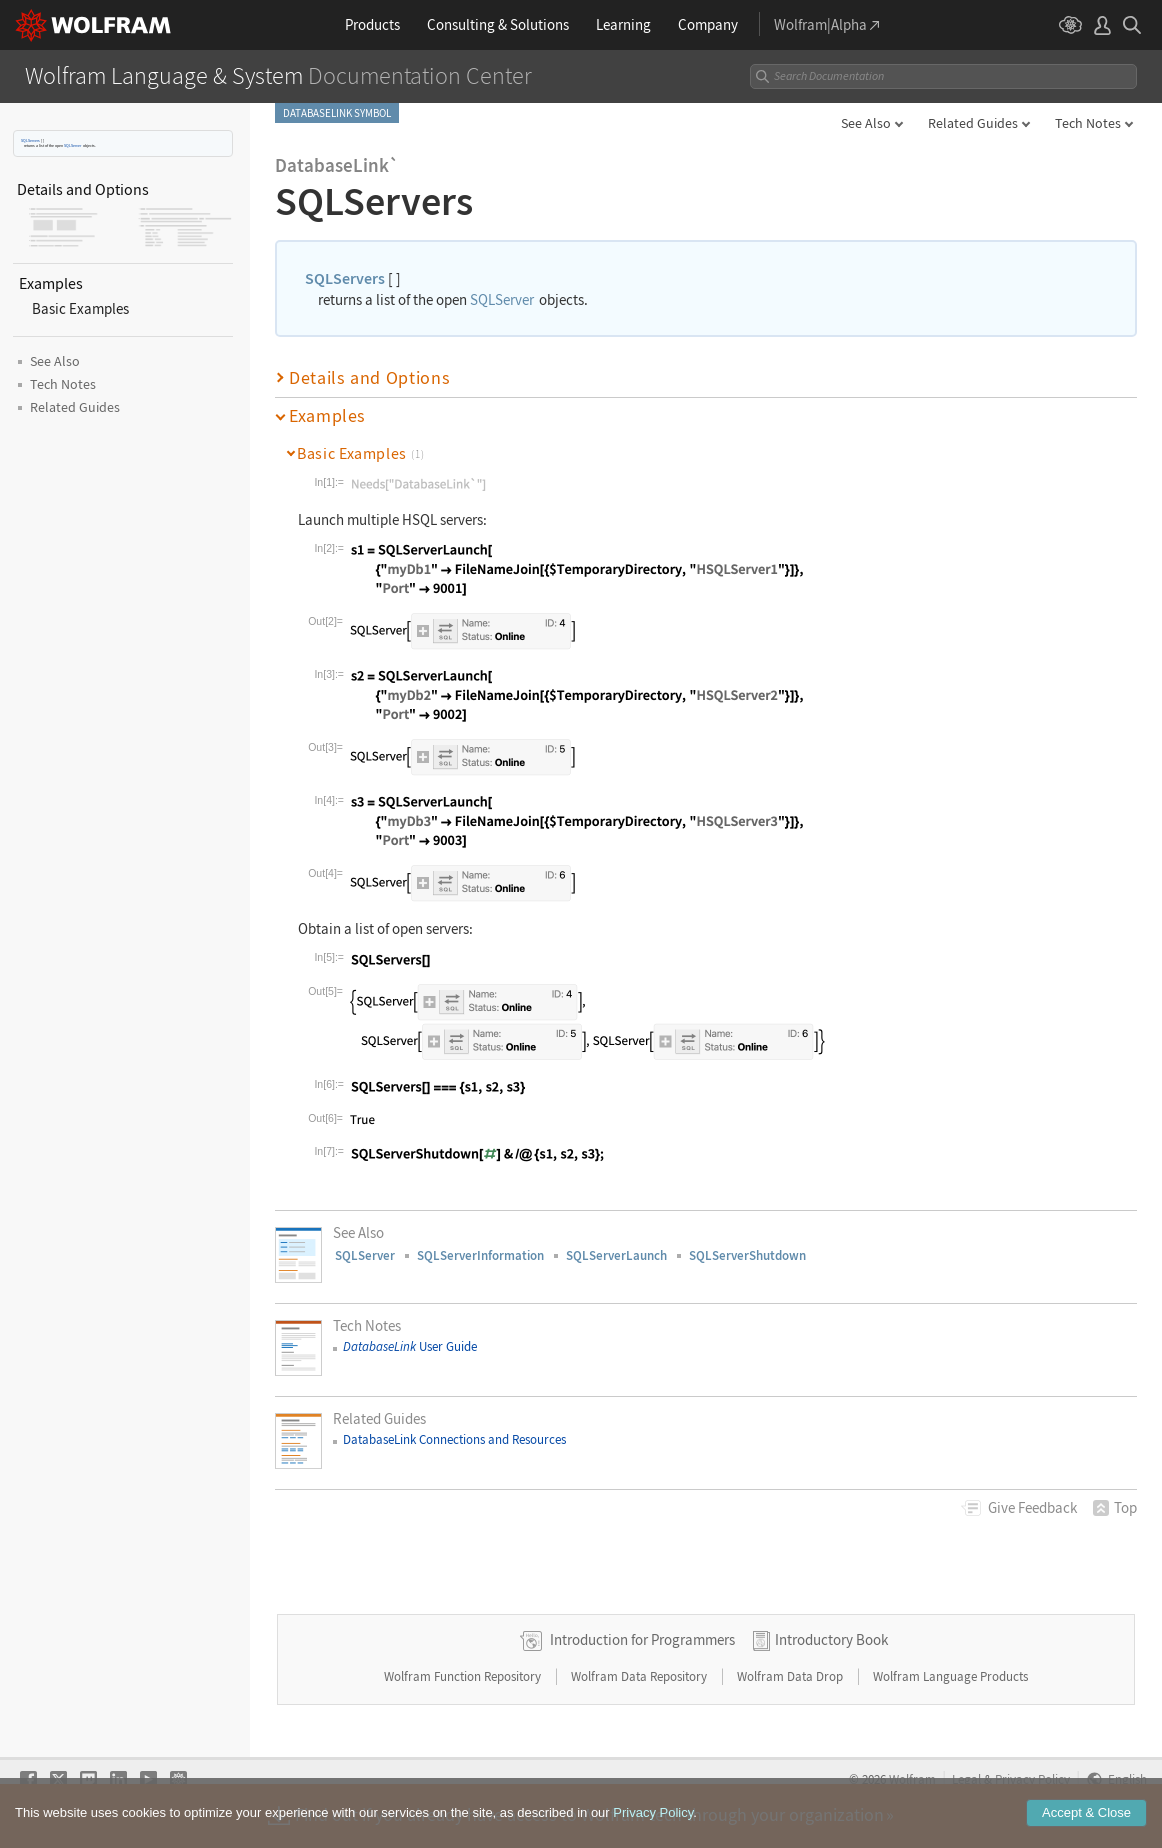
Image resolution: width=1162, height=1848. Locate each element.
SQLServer (72, 145)
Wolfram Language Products (950, 1676)
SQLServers (30, 140)
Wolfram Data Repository (640, 1676)
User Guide (410, 1346)
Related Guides (973, 123)
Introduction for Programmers (642, 1639)
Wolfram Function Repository (464, 1676)
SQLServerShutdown (747, 1255)
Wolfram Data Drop (791, 1676)
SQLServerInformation (480, 1255)
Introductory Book (831, 1639)
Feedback (1032, 1507)
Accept (1086, 1812)
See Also (866, 123)
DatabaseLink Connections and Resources (454, 1439)
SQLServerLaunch (616, 1255)
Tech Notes (1088, 123)
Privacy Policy (653, 1812)
